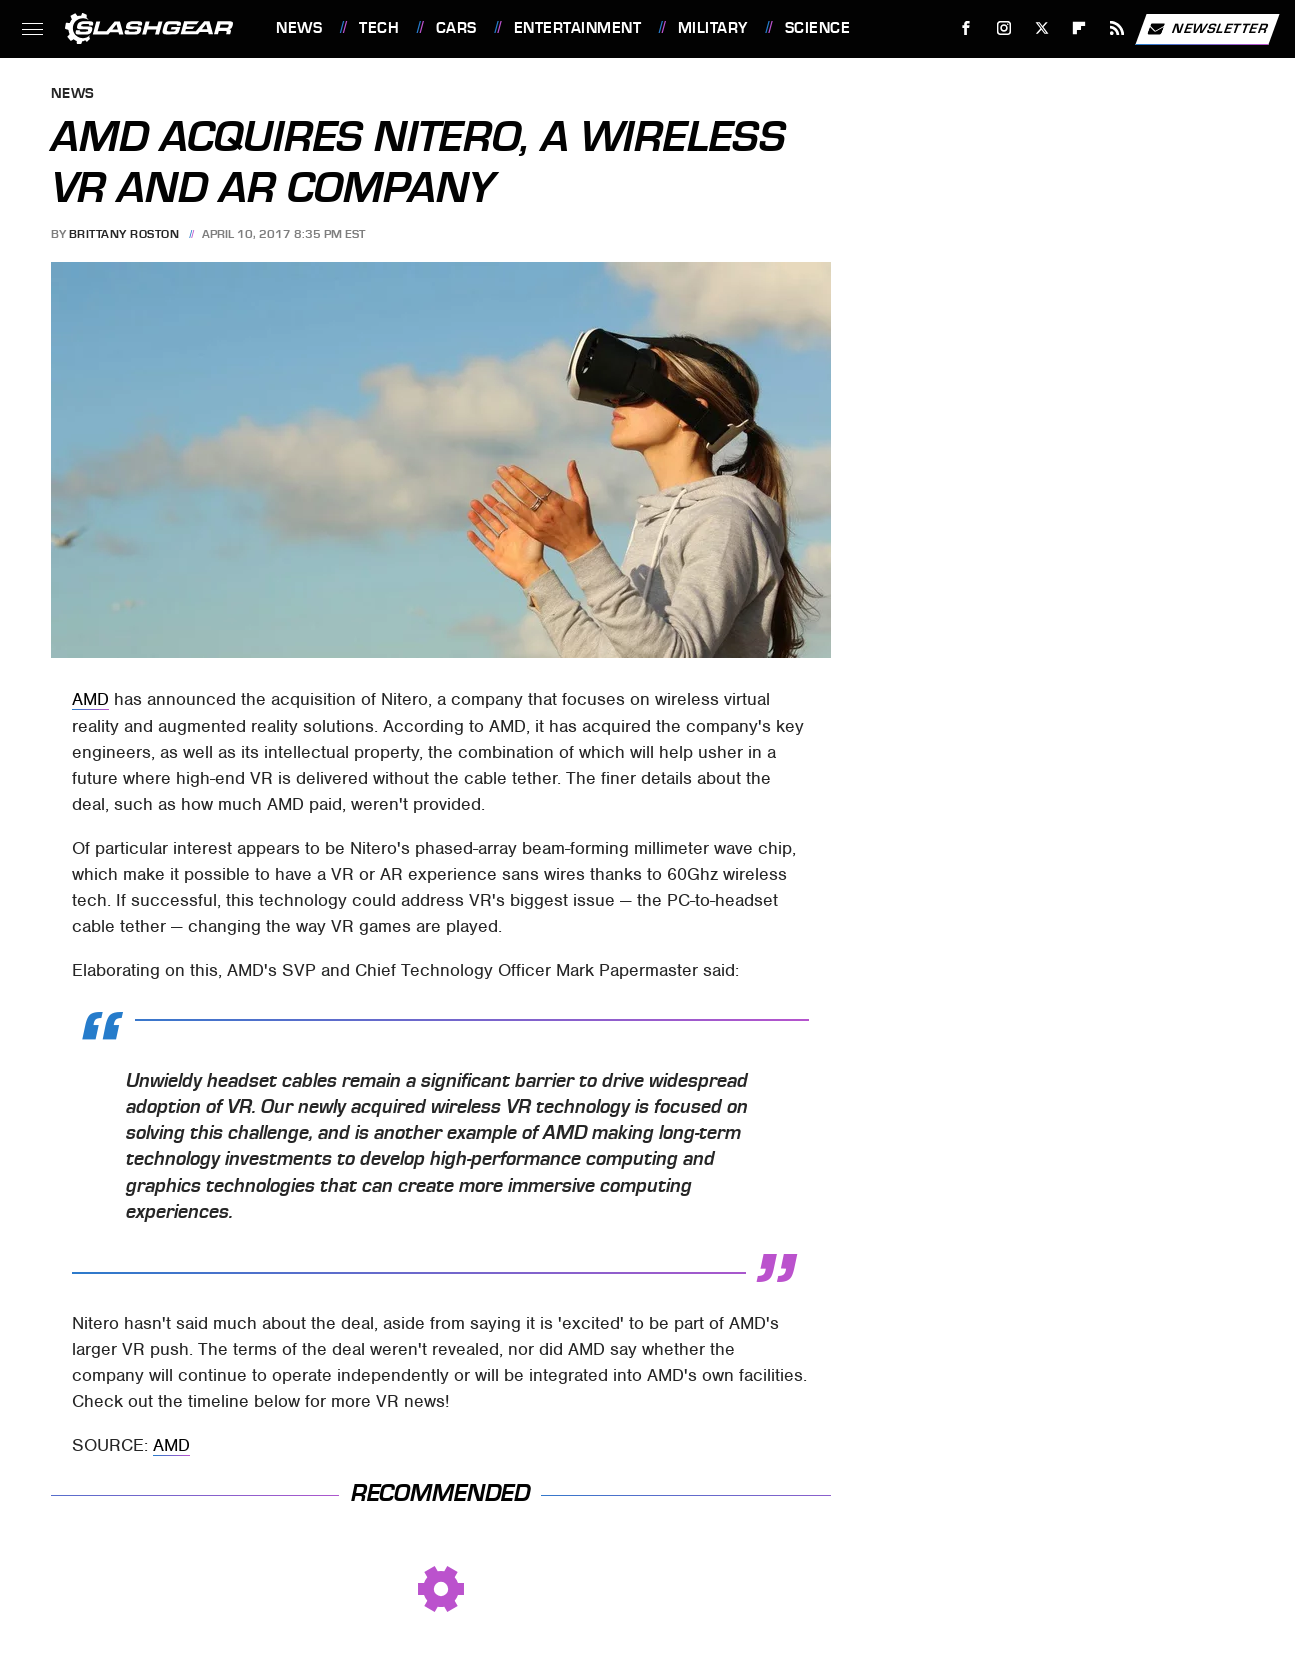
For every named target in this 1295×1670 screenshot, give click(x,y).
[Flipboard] (1079, 28)
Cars (456, 28)
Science (818, 28)
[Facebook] (966, 28)
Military (713, 28)
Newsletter (1207, 29)
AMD (90, 699)
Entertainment (578, 28)
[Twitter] (1041, 28)
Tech (379, 28)
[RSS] (1117, 28)
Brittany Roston (124, 234)
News (299, 28)
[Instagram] (1004, 28)
